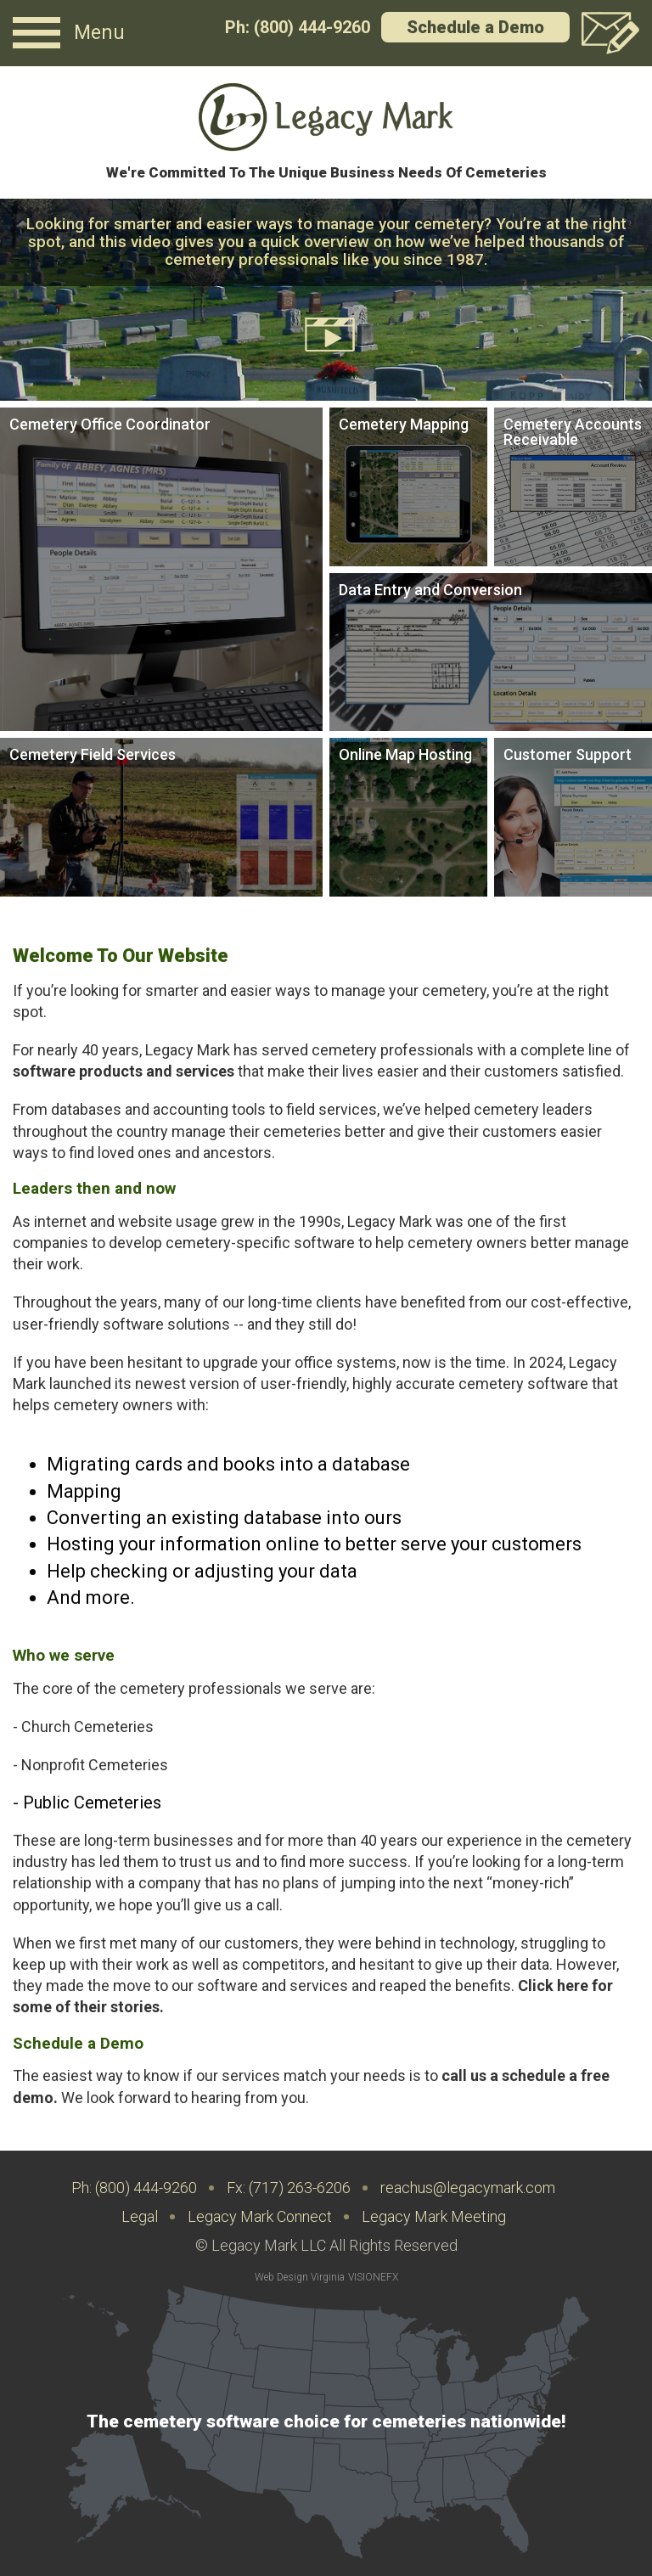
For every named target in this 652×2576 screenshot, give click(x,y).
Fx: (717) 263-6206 (289, 2187)
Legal (139, 2216)
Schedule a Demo (475, 27)
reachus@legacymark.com (467, 2187)
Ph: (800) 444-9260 (297, 27)
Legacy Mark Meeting (434, 2216)
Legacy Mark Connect (260, 2216)
